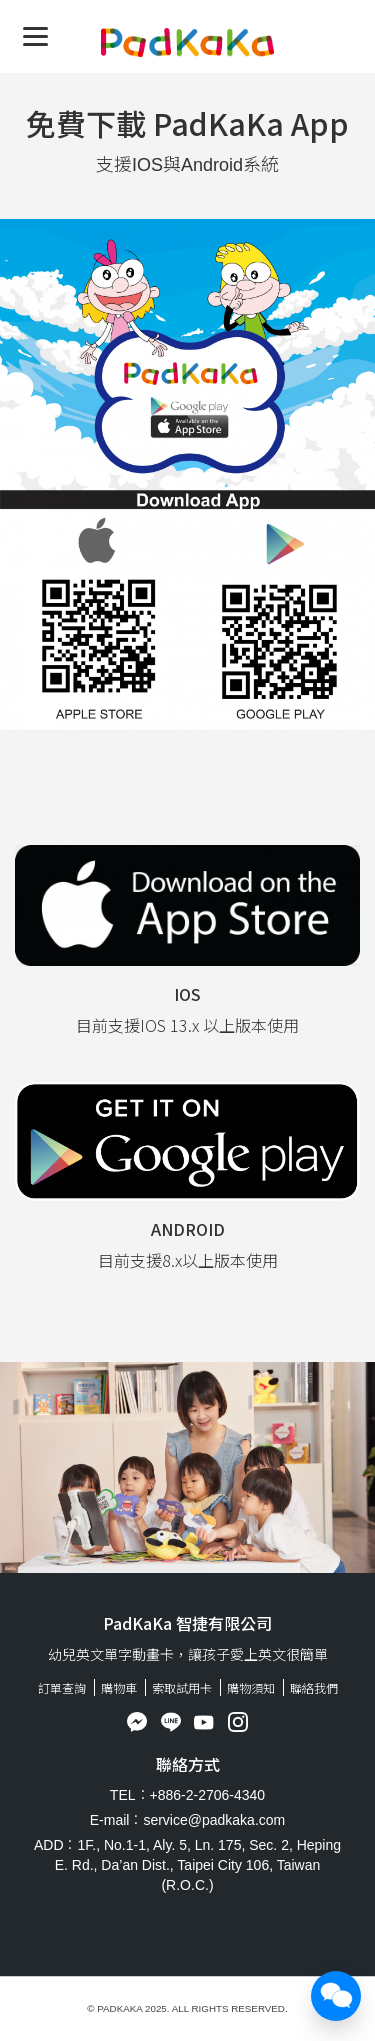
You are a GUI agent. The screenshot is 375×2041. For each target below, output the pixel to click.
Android (188, 1229)
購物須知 (251, 1687)
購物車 (119, 1687)
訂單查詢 (62, 1687)
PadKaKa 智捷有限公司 (187, 1623)
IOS (187, 994)
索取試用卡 (182, 1687)
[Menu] (35, 35)
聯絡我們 (314, 1687)
